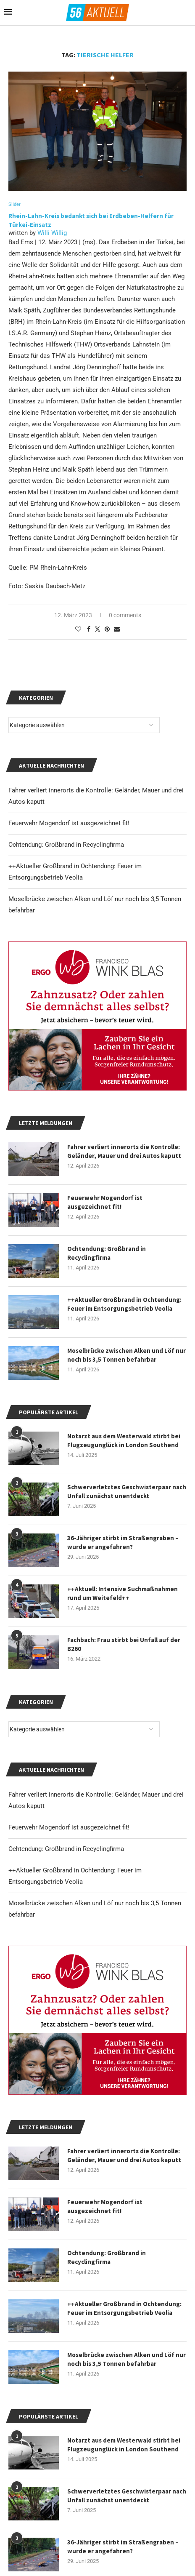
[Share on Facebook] (88, 629)
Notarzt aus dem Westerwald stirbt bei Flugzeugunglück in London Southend (123, 2444)
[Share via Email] (117, 629)
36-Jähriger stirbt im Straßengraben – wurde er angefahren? (123, 2546)
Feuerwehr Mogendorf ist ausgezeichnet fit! (68, 1827)
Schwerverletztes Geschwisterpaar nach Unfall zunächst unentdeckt (126, 2495)
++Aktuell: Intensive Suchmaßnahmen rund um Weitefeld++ (122, 1593)
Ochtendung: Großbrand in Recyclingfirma (66, 1849)
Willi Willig (52, 233)
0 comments (125, 615)
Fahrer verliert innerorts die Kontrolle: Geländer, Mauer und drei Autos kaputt (124, 2155)
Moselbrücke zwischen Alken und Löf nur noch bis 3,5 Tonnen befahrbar (126, 2359)
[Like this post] (78, 629)
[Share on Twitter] (97, 628)
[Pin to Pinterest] (107, 629)
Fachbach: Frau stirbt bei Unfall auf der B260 (123, 1644)
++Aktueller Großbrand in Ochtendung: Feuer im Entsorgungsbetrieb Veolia (124, 2308)
